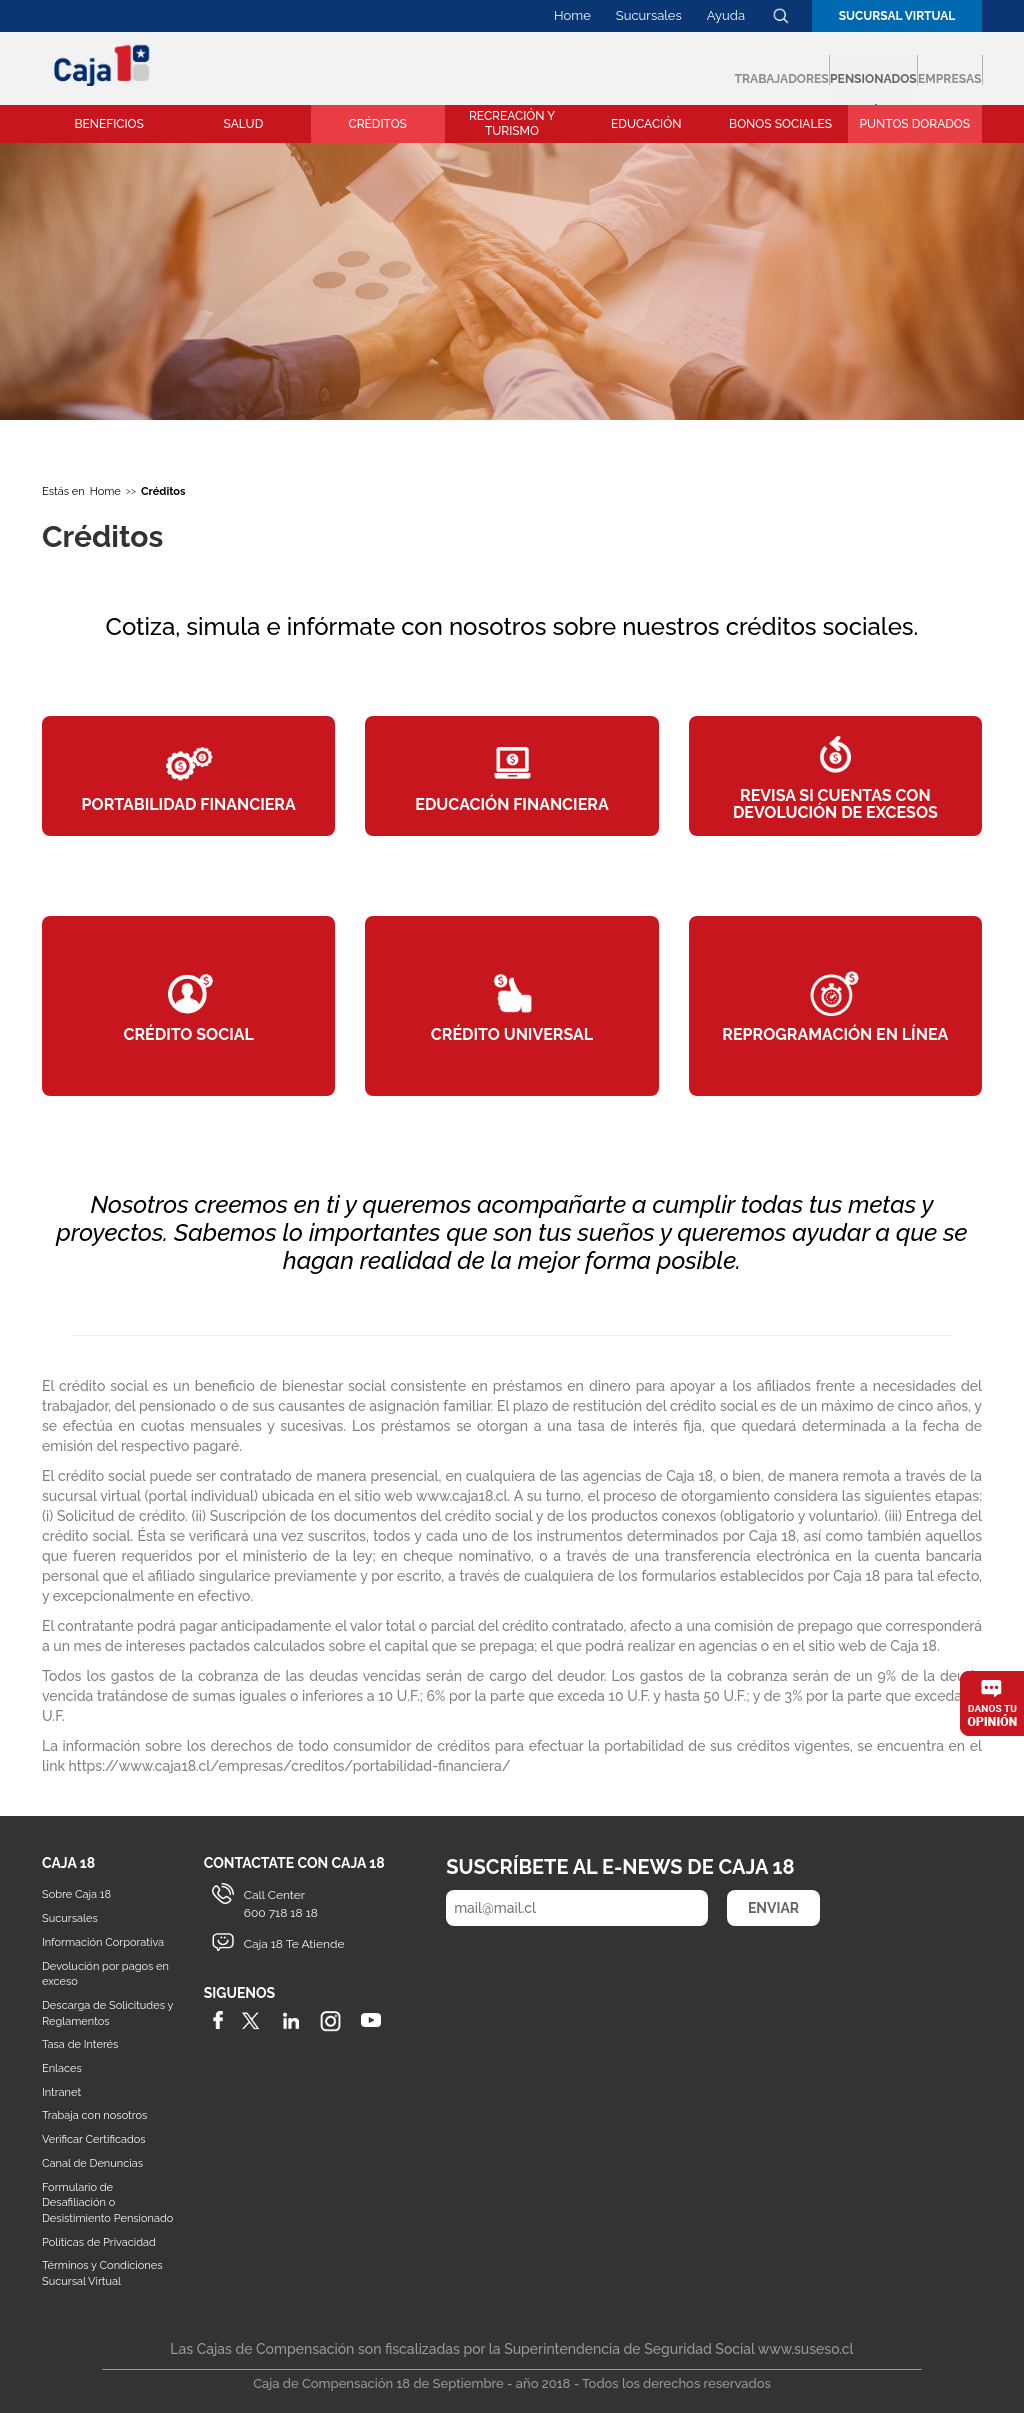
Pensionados (757, 70)
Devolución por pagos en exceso (105, 1974)
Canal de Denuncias (92, 2163)
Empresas (912, 70)
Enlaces (62, 2068)
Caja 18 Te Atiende (294, 1944)
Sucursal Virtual (897, 16)
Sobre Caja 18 (76, 1894)
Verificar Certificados (94, 2139)
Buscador (781, 16)
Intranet (61, 2092)
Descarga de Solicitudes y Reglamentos (107, 2013)
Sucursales (649, 15)
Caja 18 (103, 64)
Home (572, 15)
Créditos (163, 491)
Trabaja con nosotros (94, 2115)
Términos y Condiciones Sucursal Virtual (102, 2273)
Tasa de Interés (80, 2044)
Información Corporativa (103, 1942)
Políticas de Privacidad (99, 2242)
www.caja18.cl (462, 1496)
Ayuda (726, 15)
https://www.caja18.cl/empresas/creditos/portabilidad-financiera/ (290, 1766)
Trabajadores (580, 70)
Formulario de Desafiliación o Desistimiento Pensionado (107, 2203)
